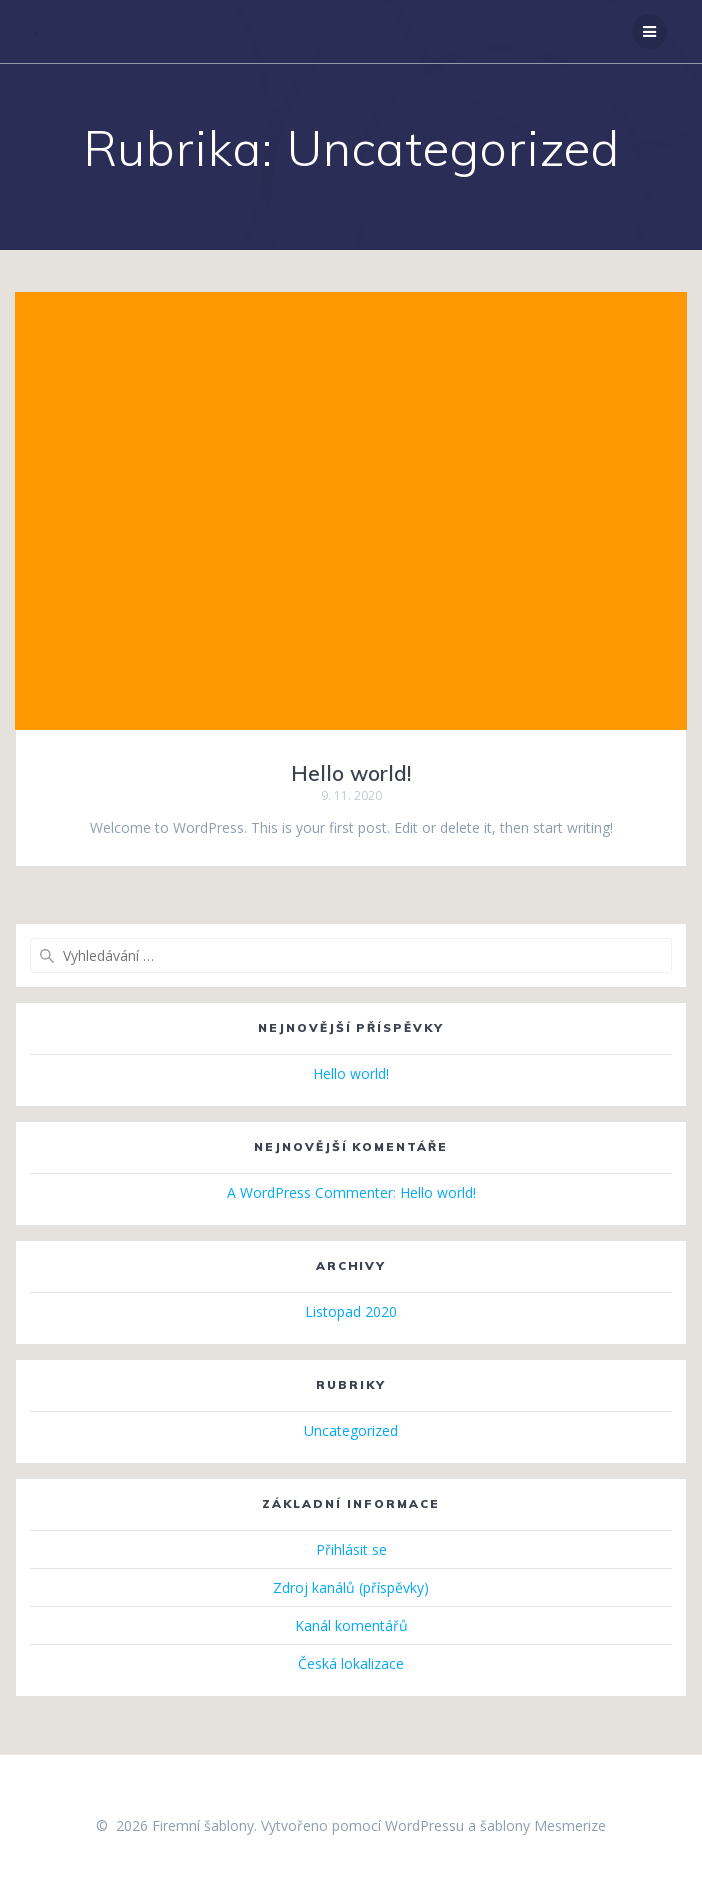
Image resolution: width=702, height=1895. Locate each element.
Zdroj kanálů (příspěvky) (351, 1587)
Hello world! (351, 773)
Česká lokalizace (351, 1663)
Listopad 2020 (351, 1311)
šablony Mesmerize (543, 1825)
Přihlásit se (351, 1549)
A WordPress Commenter (310, 1192)
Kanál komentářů (351, 1625)
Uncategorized (351, 1430)
